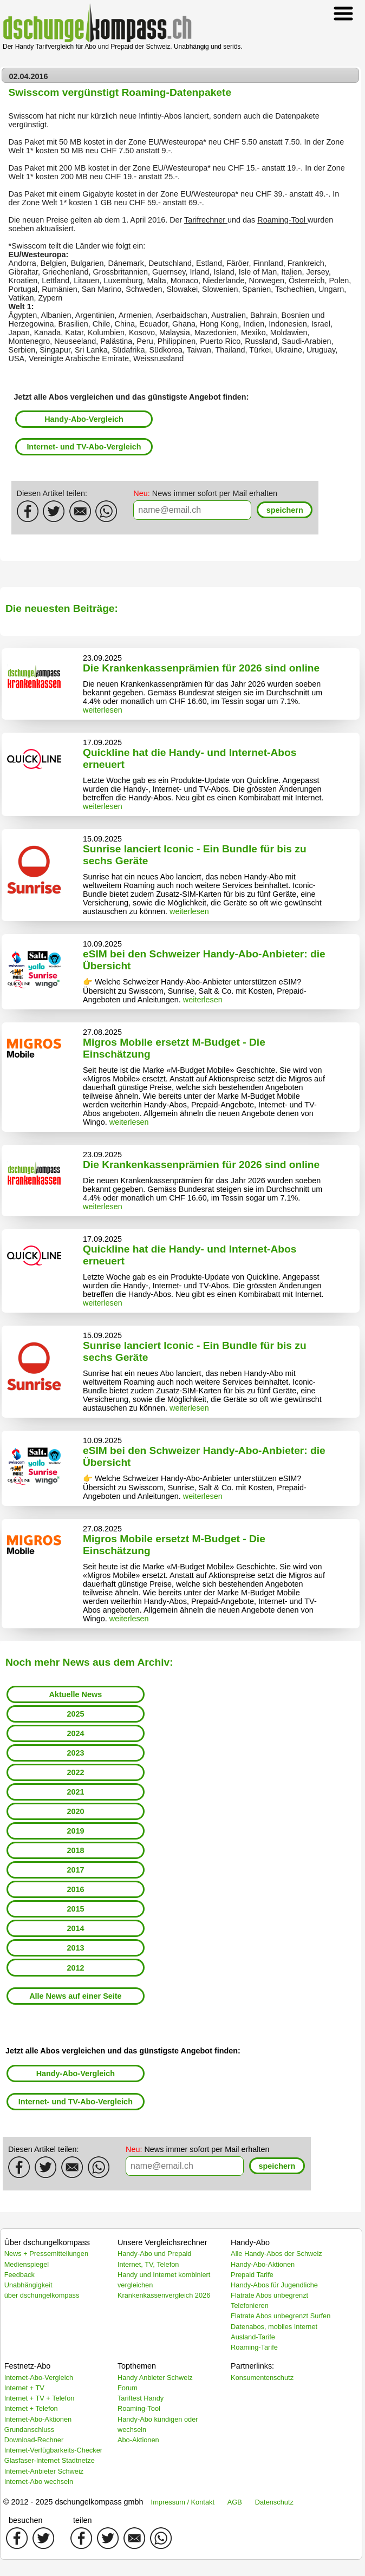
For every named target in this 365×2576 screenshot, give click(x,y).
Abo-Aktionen (138, 2440)
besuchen (25, 2520)
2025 (75, 1714)
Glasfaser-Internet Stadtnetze (49, 2460)
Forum (128, 2388)
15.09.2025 (102, 838)
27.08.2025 (102, 1032)
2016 (75, 1889)
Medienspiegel (26, 2264)
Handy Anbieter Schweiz (155, 2377)
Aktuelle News (75, 1694)
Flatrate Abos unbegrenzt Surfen (280, 2316)
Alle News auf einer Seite (75, 1996)
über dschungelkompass (42, 2295)
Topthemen (137, 2366)
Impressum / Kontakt (182, 2502)
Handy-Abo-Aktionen (263, 2264)
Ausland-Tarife (253, 2337)
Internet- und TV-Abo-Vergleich (84, 446)
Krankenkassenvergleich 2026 (164, 2295)
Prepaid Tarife (252, 2275)
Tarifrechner (205, 220)
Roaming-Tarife (254, 2347)
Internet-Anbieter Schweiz (44, 2471)
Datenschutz (274, 2502)
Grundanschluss (29, 2429)
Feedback (19, 2275)
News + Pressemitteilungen (46, 2253)
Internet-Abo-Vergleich (38, 2377)
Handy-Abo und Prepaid (155, 2253)
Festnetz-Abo (27, 2366)
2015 (75, 1909)
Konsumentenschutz (262, 2377)
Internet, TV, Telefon (148, 2264)
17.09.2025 (102, 742)
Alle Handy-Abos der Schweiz (276, 2253)
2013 (75, 1948)
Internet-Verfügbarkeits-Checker (53, 2450)
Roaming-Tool (282, 220)
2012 (75, 1968)
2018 (75, 1850)
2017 (75, 1870)
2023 (75, 1753)
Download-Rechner (34, 2440)
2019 (75, 1831)
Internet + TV (24, 2388)
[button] (284, 509)
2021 (75, 1792)
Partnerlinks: (252, 2366)
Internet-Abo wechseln (38, 2481)
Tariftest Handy (141, 2398)
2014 (75, 1928)
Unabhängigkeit (28, 2285)
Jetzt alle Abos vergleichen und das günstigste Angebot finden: (131, 397)
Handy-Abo (250, 2242)
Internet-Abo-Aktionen (38, 2419)
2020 (75, 1811)
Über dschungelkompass (47, 2242)
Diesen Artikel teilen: (52, 493)
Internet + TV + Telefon (39, 2398)
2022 (75, 1772)
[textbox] (192, 510)
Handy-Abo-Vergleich (83, 419)
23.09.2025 (102, 658)
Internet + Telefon (31, 2408)
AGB (234, 2502)
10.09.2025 (102, 944)
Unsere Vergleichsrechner (162, 2242)
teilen (82, 2520)
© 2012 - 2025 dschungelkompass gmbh (73, 2501)
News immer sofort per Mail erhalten (205, 493)
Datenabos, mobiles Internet (274, 2327)
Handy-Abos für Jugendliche (274, 2285)
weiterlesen (102, 710)
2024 (75, 1733)
